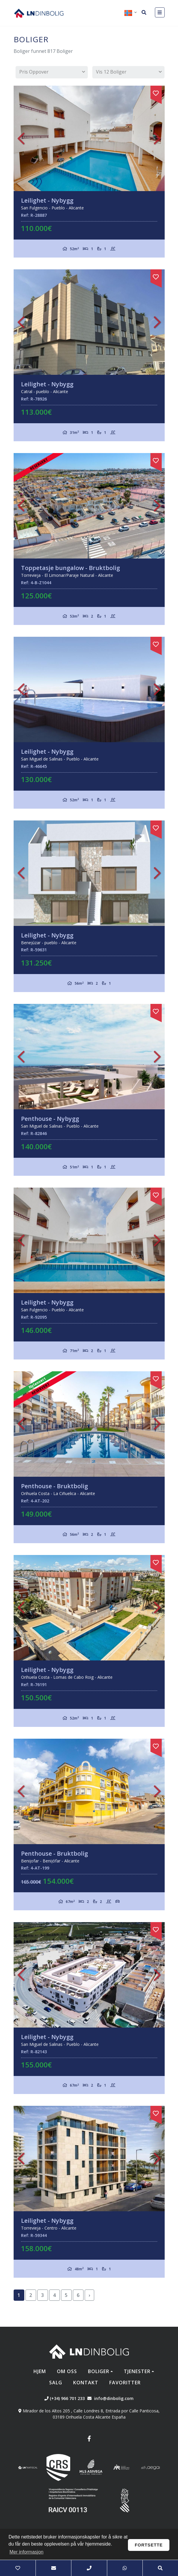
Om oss (67, 2371)
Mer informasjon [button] (26, 2551)
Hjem (39, 2371)
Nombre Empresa (39, 13)
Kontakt (85, 2382)
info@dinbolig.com (114, 2398)
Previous (21, 138)
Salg (55, 2382)
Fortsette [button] (149, 2545)
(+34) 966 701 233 (64, 2398)
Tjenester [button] (137, 2371)
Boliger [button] (98, 2371)
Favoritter (125, 2382)
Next (157, 138)
